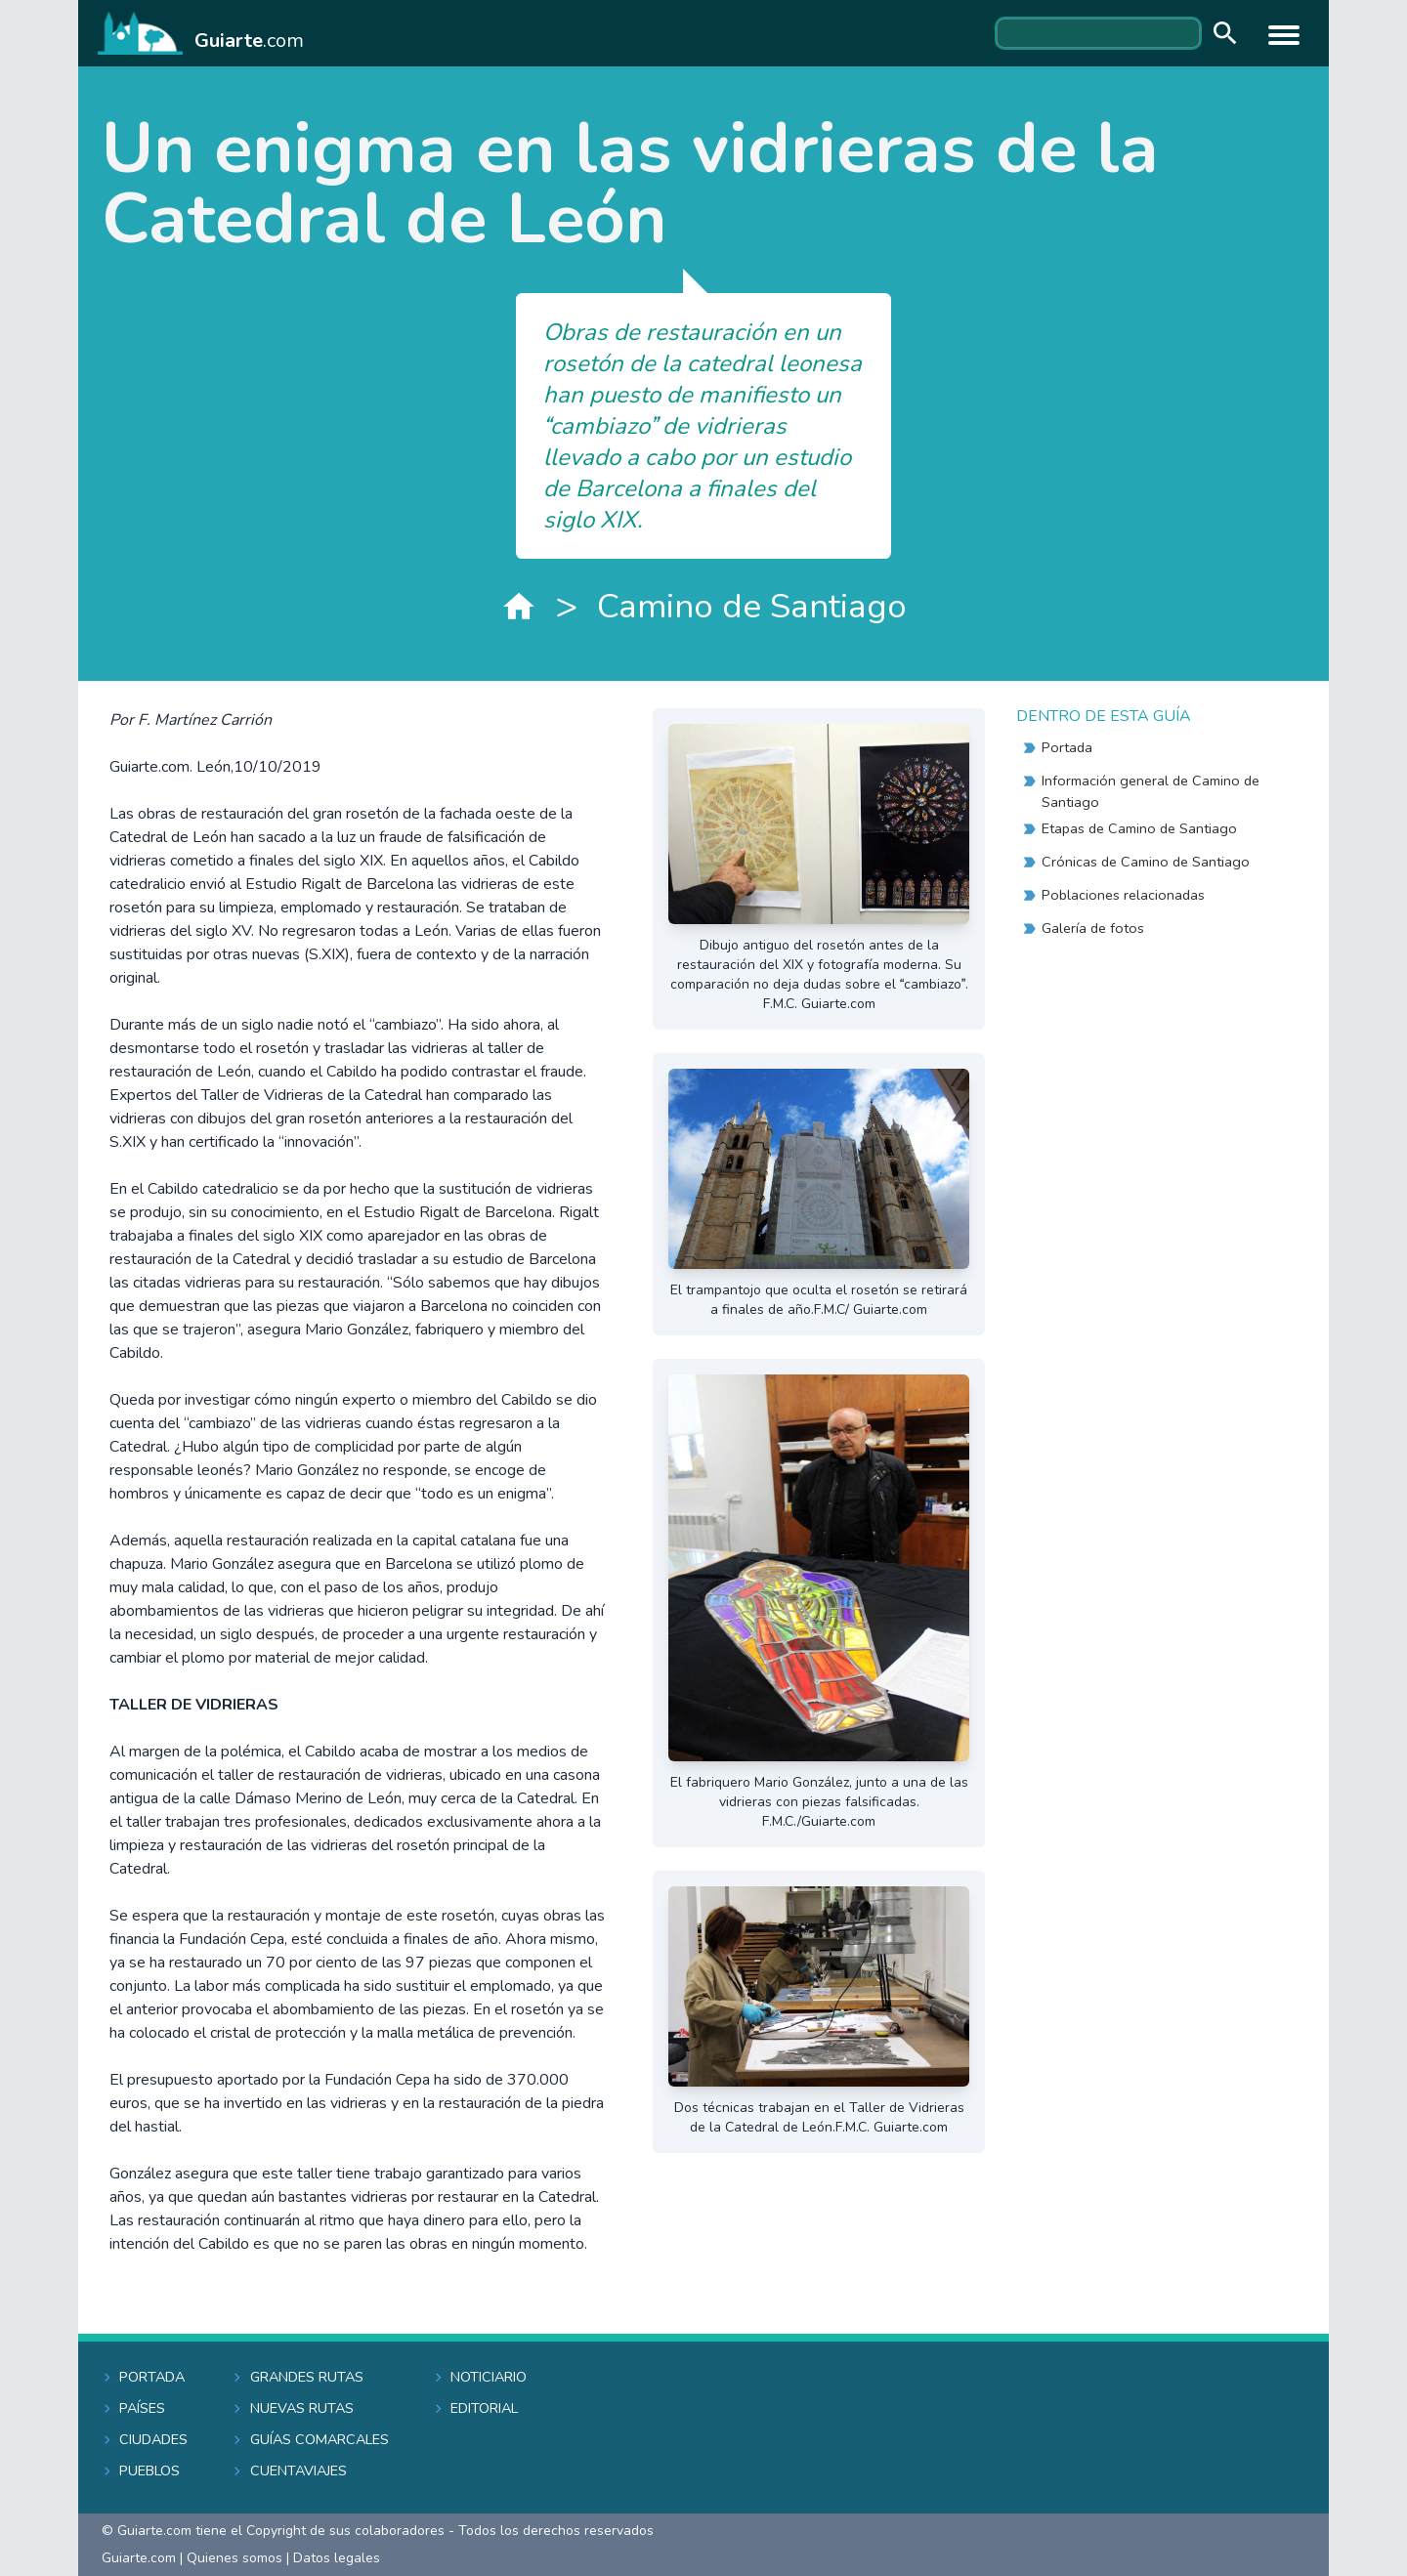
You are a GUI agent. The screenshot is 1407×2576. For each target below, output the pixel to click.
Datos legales (336, 2558)
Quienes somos (234, 2558)
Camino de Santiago (752, 606)
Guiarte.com (139, 2558)
